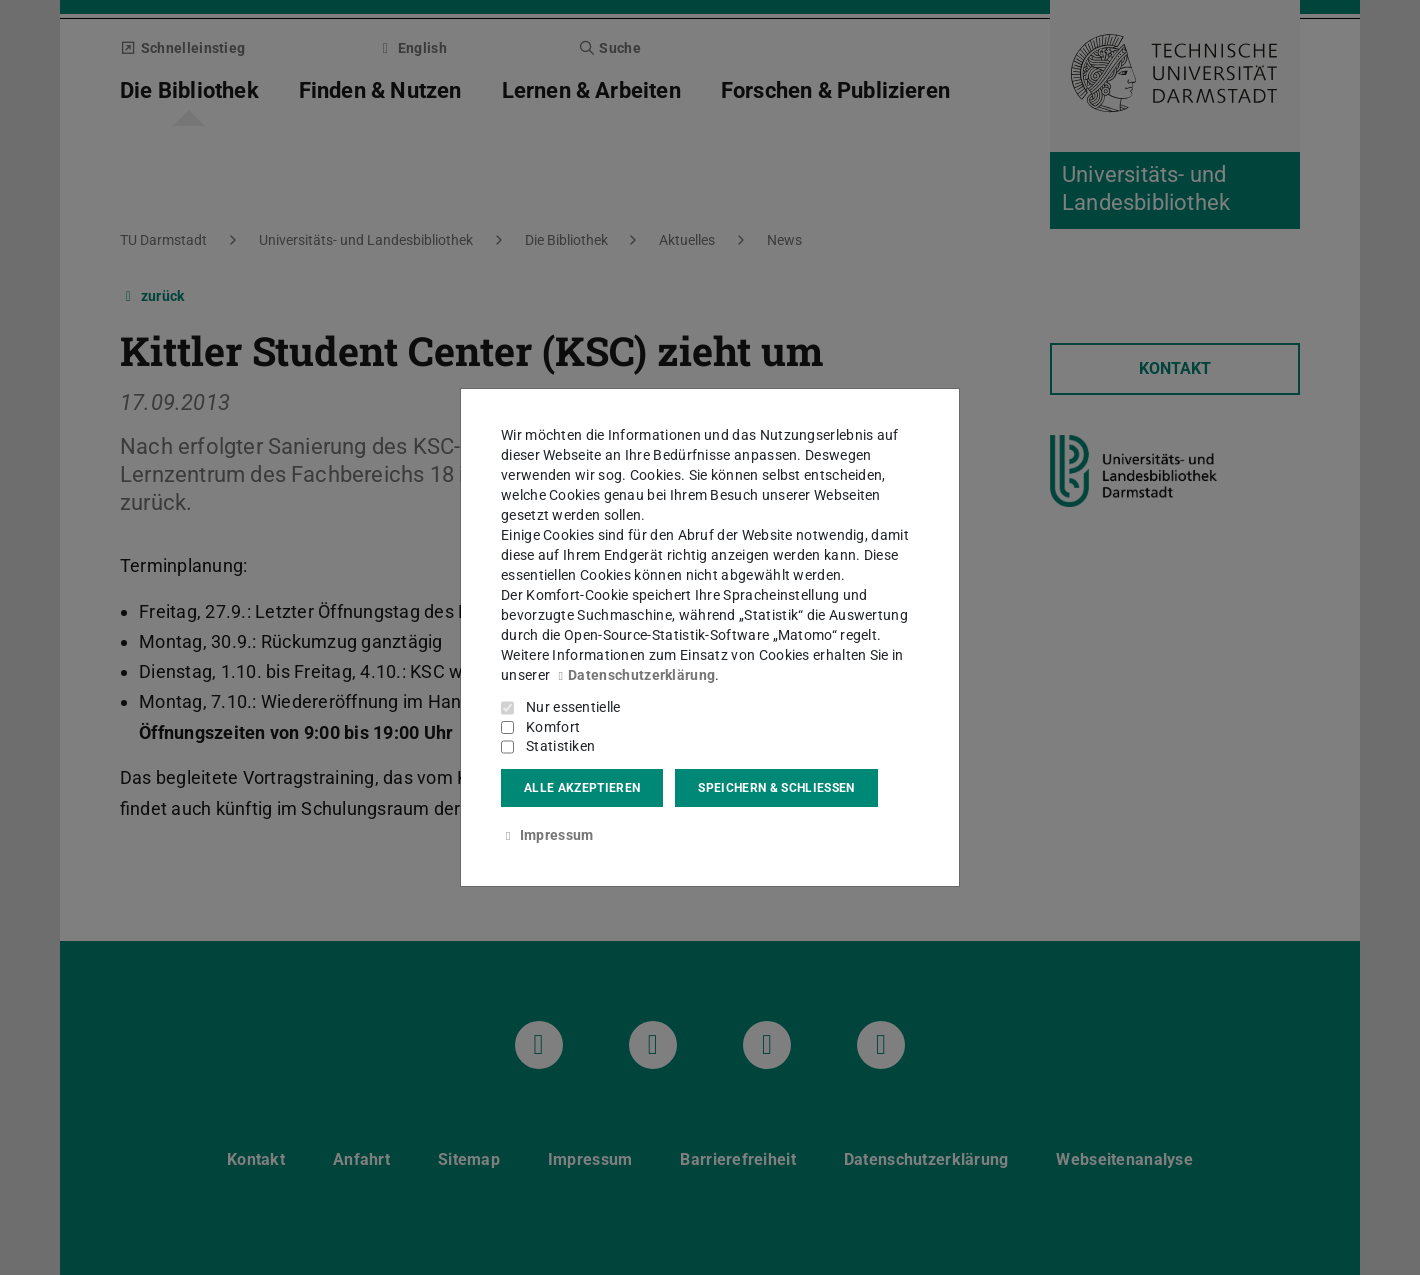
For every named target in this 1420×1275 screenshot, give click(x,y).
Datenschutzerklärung (634, 675)
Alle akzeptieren (582, 788)
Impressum (547, 835)
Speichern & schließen (776, 788)
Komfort (553, 727)
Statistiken (560, 746)
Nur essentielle (573, 707)
